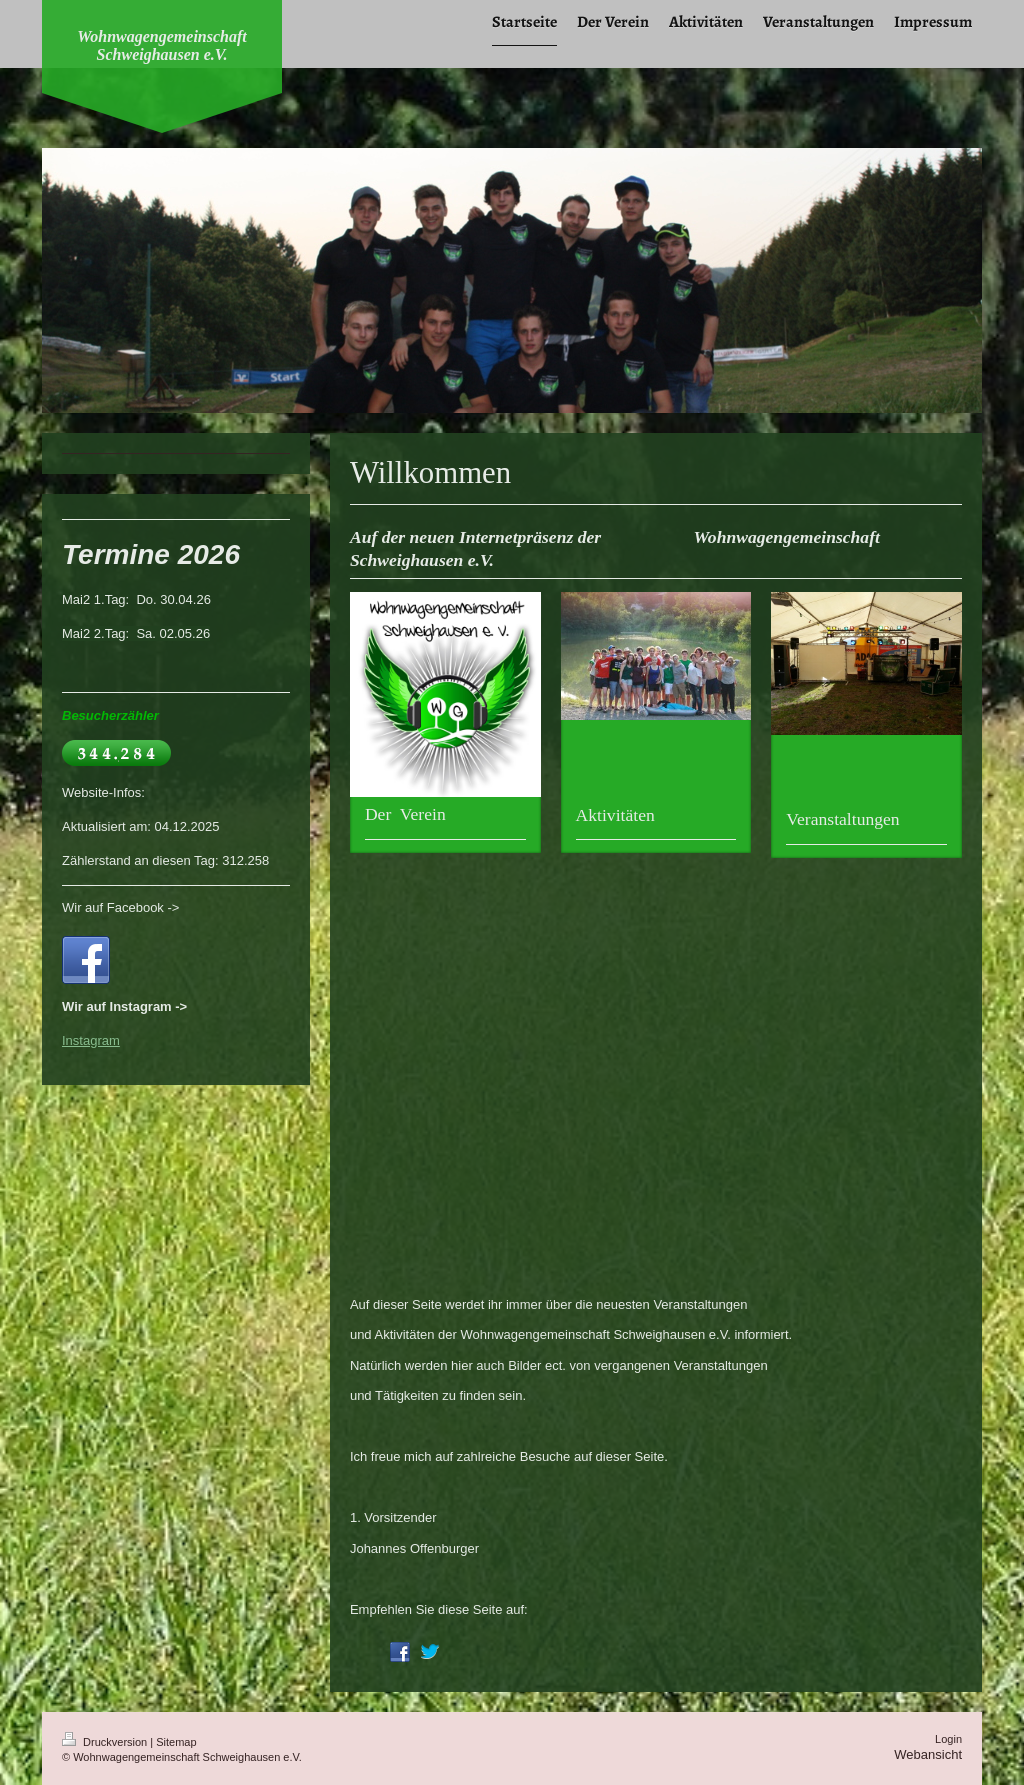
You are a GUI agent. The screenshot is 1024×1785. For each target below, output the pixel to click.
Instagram (91, 1040)
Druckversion (106, 1742)
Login (948, 1739)
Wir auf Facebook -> (120, 907)
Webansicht (928, 1754)
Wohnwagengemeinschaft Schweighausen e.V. (162, 45)
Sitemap (176, 1742)
